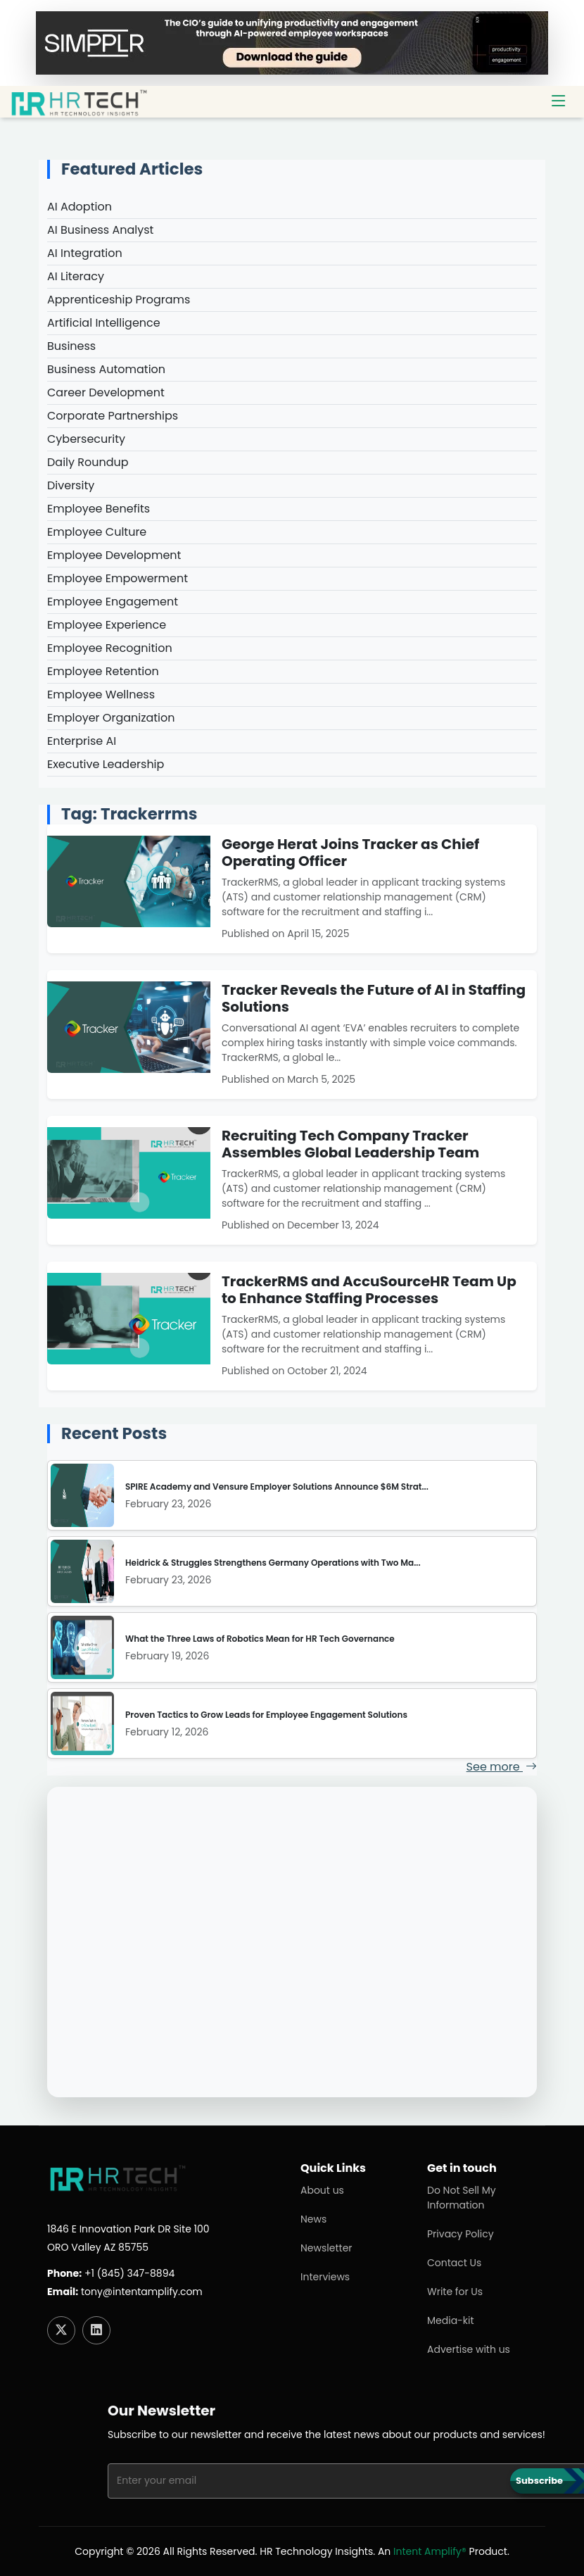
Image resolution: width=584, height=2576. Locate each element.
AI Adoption (79, 207)
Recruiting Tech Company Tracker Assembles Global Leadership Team (350, 1144)
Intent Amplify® (429, 2551)
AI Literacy (75, 276)
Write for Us (455, 2292)
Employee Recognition (109, 648)
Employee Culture (96, 532)
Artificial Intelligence (103, 323)
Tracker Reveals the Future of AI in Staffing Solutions (374, 998)
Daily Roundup (88, 462)
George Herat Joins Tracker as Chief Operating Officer (350, 852)
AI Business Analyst (100, 230)
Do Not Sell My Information (461, 2197)
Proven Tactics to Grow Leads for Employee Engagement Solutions (266, 1715)
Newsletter (326, 2248)
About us (322, 2190)
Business (71, 346)
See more (501, 1767)
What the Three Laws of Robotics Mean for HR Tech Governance (260, 1639)
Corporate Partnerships (112, 416)
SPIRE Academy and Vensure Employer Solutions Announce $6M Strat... (277, 1487)
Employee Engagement (112, 601)
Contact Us (454, 2263)
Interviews (325, 2277)
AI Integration (84, 253)
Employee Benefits (98, 509)
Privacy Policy (460, 2234)
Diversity (70, 485)
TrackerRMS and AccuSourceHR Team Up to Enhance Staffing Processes (369, 1289)
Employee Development (114, 555)
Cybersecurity (86, 439)
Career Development (106, 392)
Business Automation (106, 369)
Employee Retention (103, 671)
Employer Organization (111, 718)
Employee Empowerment (117, 578)
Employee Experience (106, 625)
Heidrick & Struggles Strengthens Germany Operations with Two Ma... (273, 1563)
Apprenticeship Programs (118, 299)
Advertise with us (468, 2349)
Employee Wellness (101, 694)
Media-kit (450, 2320)
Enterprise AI (81, 741)
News (313, 2219)
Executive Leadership (105, 764)
